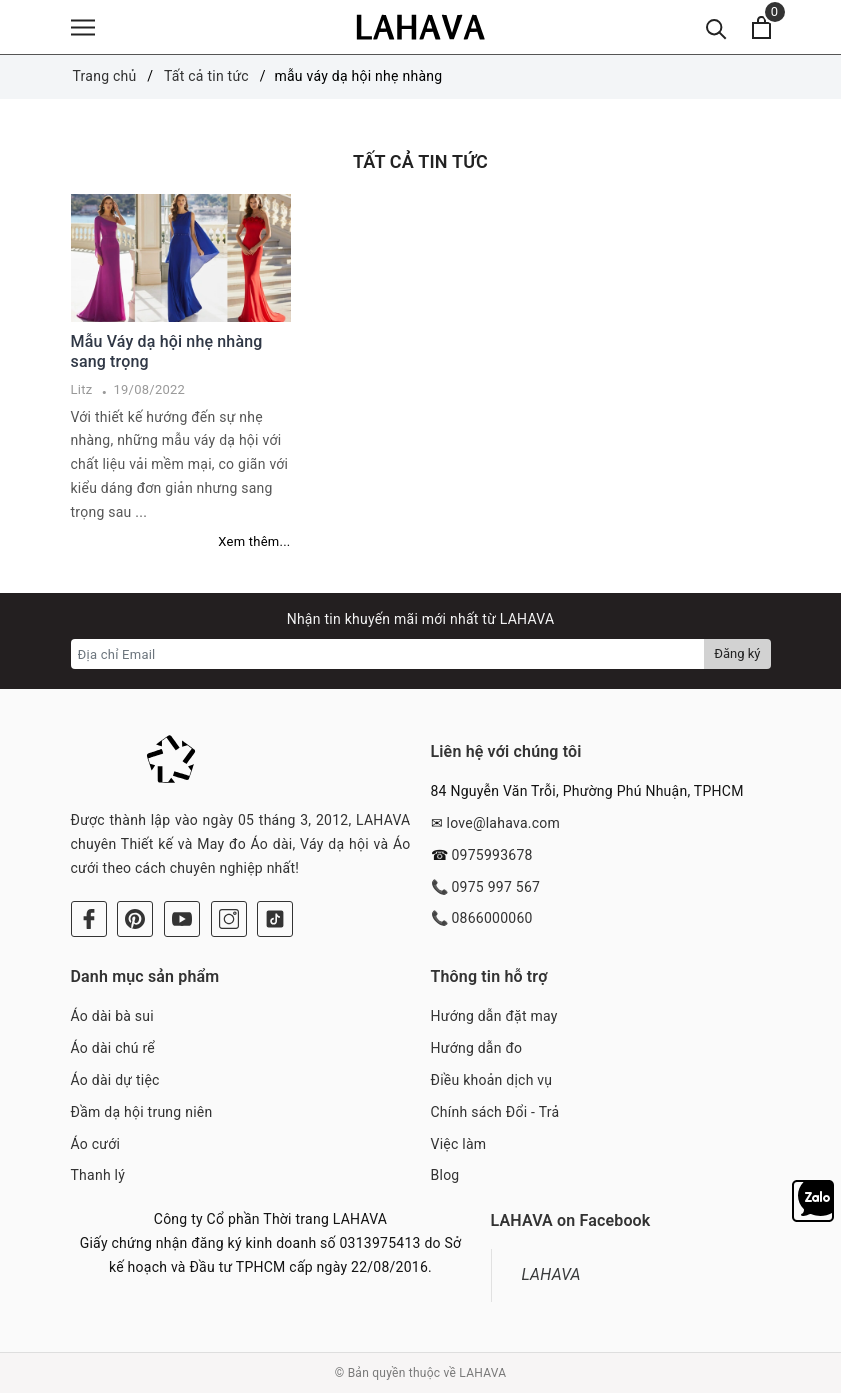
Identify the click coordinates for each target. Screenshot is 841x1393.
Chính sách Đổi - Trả (495, 1112)
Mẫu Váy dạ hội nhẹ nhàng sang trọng (167, 352)
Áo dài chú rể (113, 1048)
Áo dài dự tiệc (115, 1080)
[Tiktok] (275, 919)
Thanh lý (98, 1175)
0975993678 (491, 855)
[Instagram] (229, 919)
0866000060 (491, 918)
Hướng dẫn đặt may (494, 1016)
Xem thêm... (254, 541)
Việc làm (459, 1144)
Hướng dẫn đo (477, 1048)
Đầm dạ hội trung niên (142, 1112)
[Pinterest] (135, 919)
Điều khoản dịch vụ (492, 1080)
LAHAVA (551, 1274)
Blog (445, 1175)
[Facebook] (89, 919)
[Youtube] (182, 919)
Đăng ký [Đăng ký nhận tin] (737, 653)
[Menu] (83, 27)
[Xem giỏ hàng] (761, 27)
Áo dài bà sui (112, 1016)
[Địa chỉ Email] (388, 654)
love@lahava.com (503, 823)
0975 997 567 (495, 887)
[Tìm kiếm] (716, 27)
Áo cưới (96, 1144)
